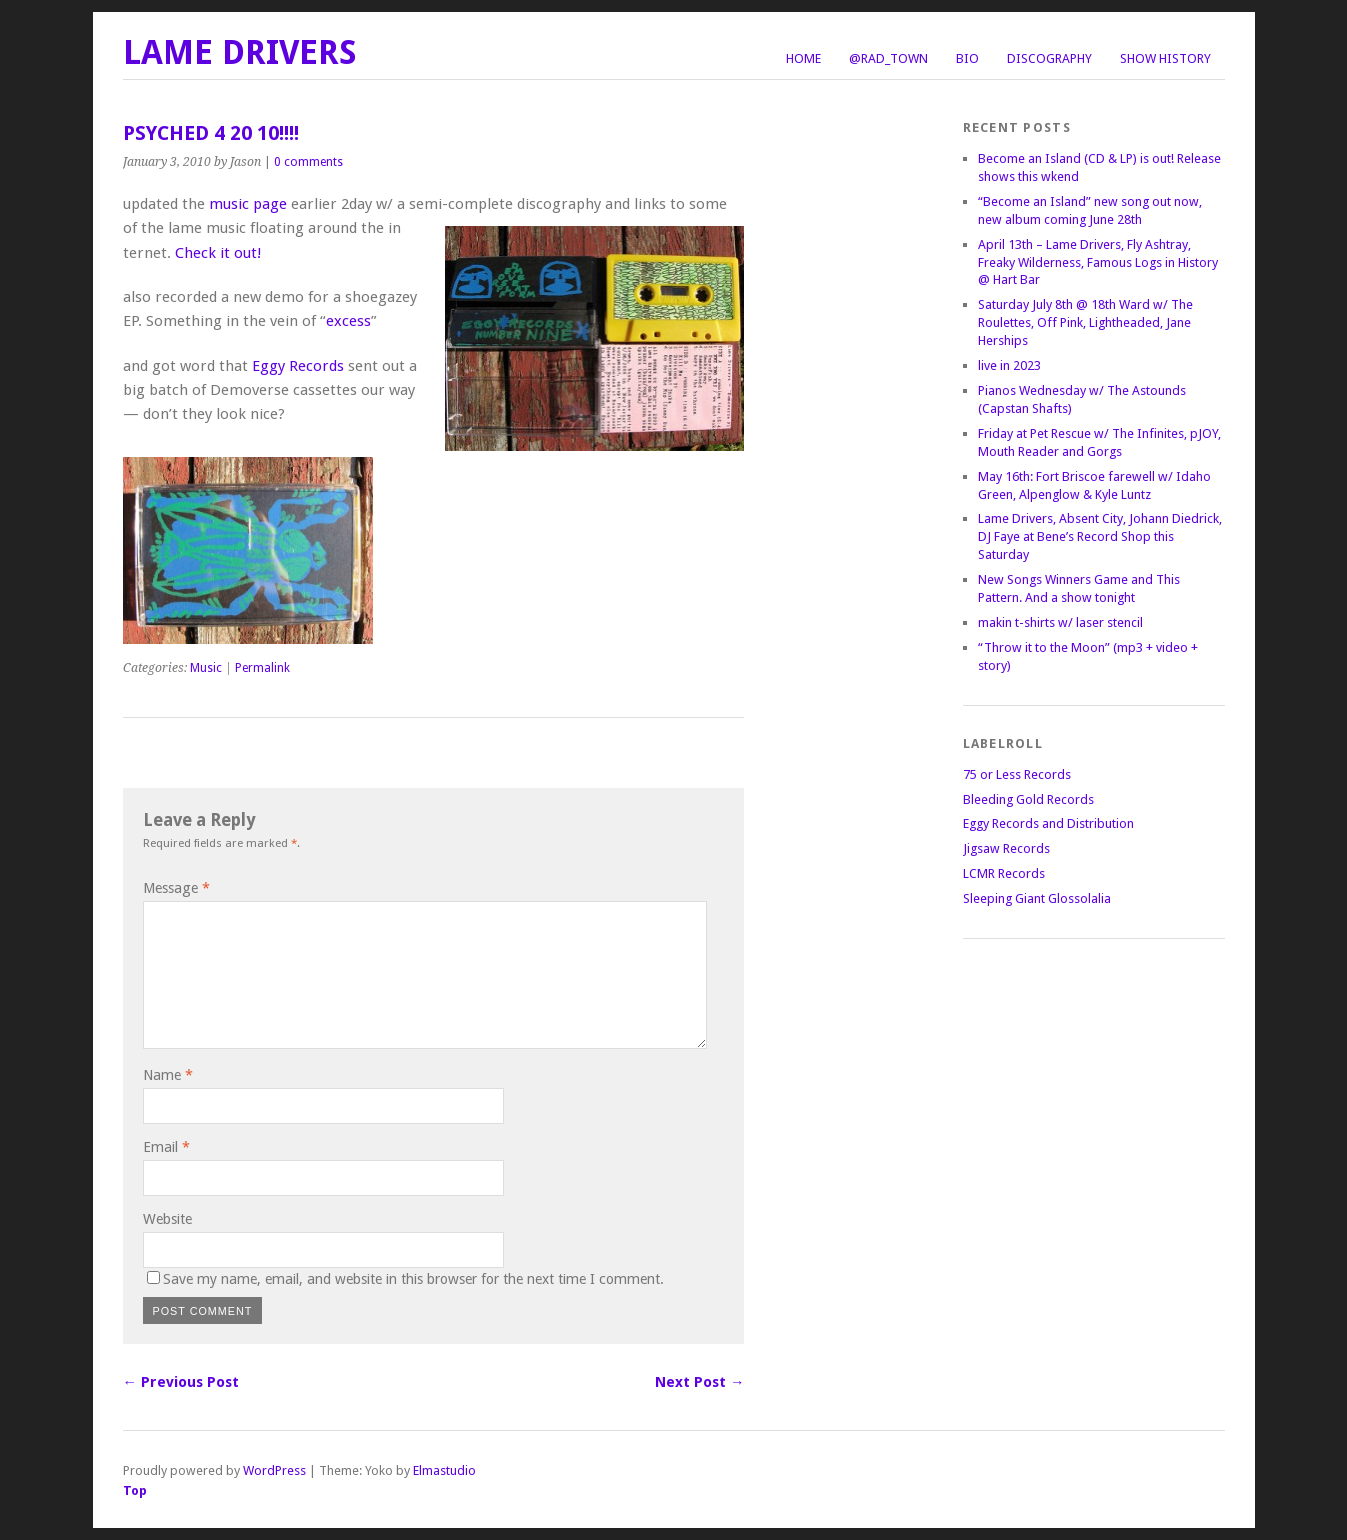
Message (176, 888)
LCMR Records (1004, 873)
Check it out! (218, 253)
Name (168, 1075)
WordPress (274, 1470)
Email (166, 1147)
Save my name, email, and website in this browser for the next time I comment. (413, 1279)
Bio (967, 58)
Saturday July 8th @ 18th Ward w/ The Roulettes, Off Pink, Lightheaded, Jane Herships (1085, 322)
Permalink (262, 668)
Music (206, 668)
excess (348, 321)
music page (248, 204)
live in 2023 (1009, 365)
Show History (1165, 58)
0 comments (308, 162)
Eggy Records (298, 366)
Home (803, 58)
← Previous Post (181, 1382)
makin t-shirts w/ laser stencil (1060, 622)
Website (167, 1219)
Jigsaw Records (1006, 848)
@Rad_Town (888, 58)
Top (135, 1490)
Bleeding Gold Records (1028, 799)
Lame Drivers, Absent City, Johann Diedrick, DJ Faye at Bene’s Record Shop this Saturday (1100, 536)
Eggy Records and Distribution (1048, 823)
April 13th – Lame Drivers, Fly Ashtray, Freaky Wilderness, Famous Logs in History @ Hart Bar (1098, 262)
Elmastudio (444, 1470)
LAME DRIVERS (240, 52)
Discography (1049, 58)
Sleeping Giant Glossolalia (1037, 898)
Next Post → (699, 1382)
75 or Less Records (1017, 774)
